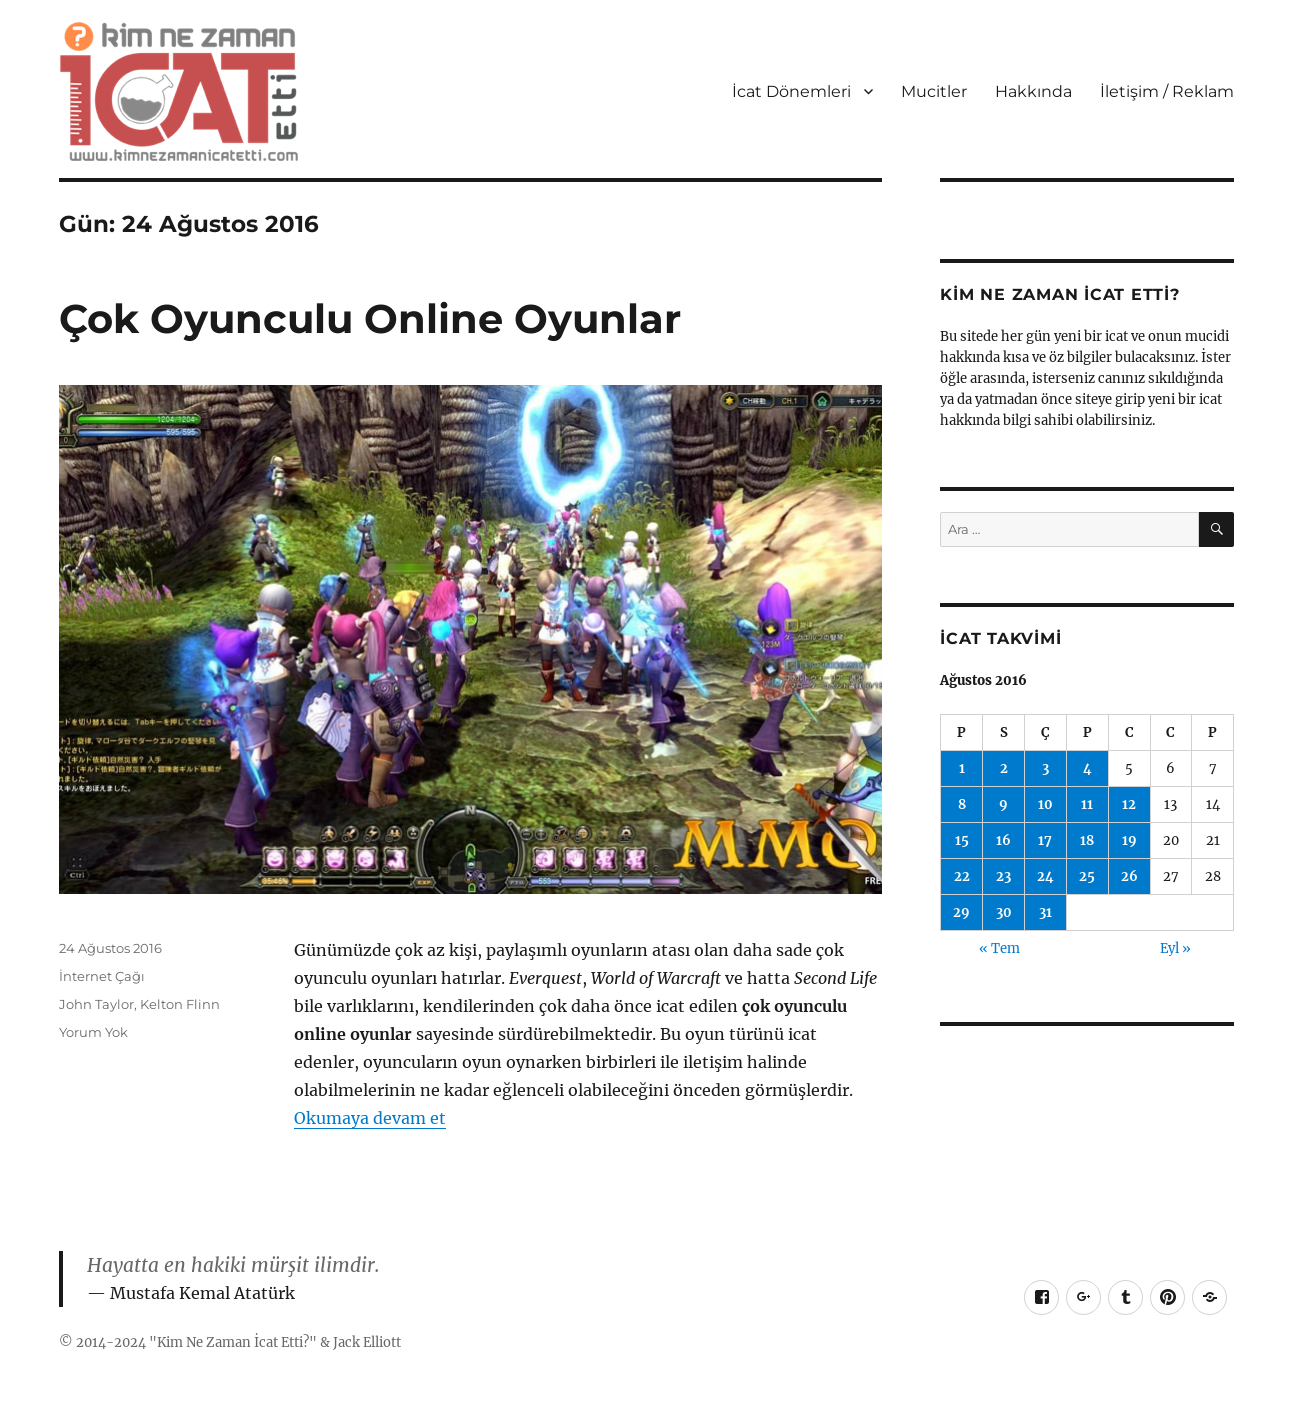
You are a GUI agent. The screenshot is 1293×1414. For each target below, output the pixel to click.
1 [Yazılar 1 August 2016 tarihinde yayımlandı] (962, 768)
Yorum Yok (93, 1032)
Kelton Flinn (180, 1004)
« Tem (999, 948)
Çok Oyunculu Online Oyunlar (370, 318)
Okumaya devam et (370, 1118)
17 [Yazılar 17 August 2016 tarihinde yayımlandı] (1045, 840)
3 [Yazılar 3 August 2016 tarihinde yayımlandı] (1045, 768)
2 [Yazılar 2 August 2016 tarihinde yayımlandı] (1004, 768)
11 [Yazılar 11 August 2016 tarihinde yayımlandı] (1087, 804)
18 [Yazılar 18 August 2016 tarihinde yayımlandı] (1087, 840)
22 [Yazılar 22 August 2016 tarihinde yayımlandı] (962, 876)
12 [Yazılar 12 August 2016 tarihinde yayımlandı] (1129, 804)
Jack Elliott (367, 1342)
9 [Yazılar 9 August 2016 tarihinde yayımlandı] (1003, 804)
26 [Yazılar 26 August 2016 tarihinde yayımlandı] (1129, 876)
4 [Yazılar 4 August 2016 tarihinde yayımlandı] (1087, 768)
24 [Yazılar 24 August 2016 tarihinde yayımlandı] (1045, 876)
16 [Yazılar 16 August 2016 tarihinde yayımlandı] (1003, 840)
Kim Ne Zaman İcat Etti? (233, 1342)
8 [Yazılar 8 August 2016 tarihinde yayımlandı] (962, 804)
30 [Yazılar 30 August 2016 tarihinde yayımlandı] (1004, 912)
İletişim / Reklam (1167, 91)
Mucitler (934, 91)
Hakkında (1033, 91)
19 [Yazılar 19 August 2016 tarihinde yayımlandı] (1129, 840)
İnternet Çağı (102, 976)
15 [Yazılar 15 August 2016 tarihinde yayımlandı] (962, 840)
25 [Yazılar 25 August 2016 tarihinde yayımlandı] (1087, 876)
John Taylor (96, 1004)
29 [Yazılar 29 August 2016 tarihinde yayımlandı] (961, 912)
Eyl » (1175, 948)
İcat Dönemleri (791, 91)
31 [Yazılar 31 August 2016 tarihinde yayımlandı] (1045, 912)
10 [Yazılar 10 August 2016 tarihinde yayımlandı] (1045, 804)
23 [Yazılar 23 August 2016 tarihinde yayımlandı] (1003, 876)
